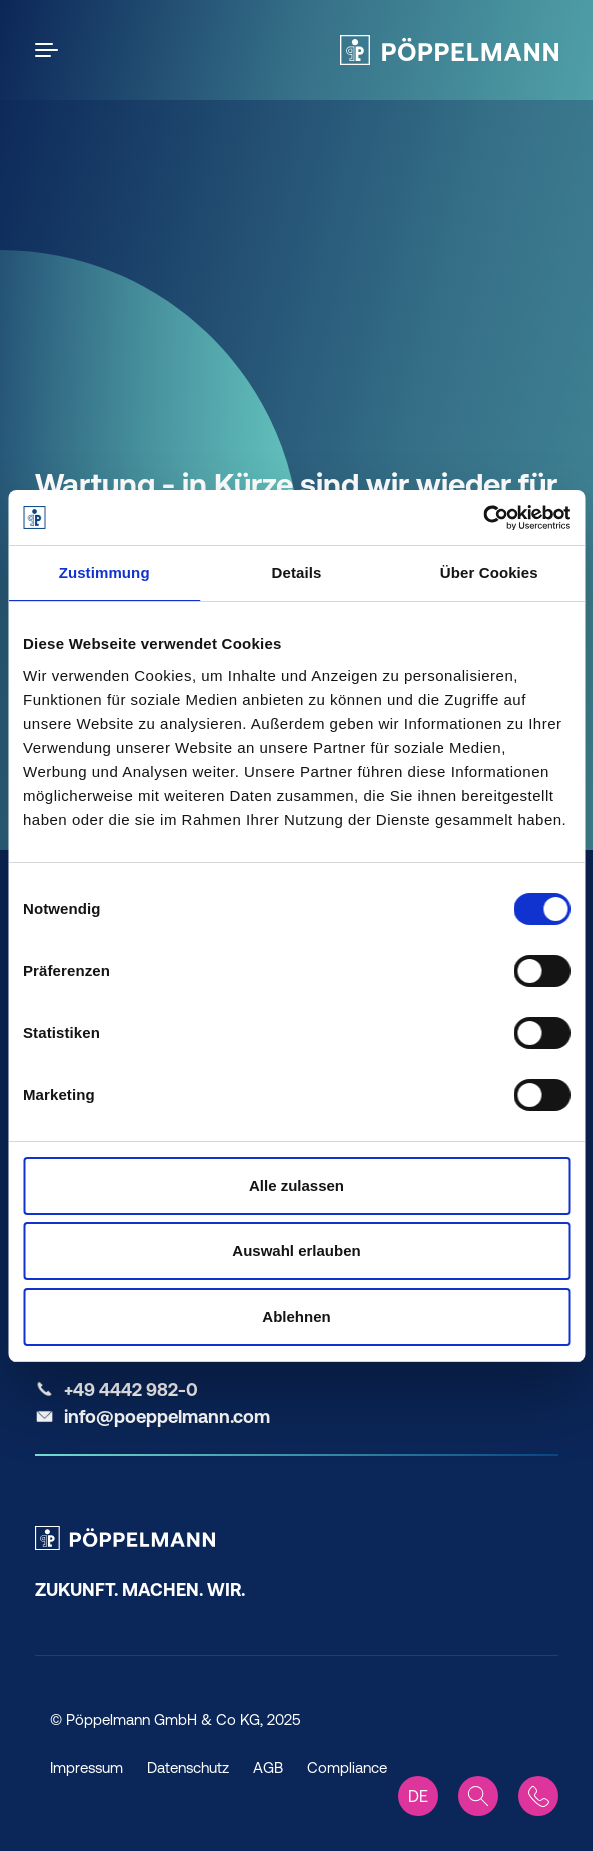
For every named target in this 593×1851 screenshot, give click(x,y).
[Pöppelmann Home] (449, 50)
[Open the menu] (50, 50)
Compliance (347, 1767)
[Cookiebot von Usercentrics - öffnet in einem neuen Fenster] (482, 518)
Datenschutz (188, 1767)
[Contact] (538, 1796)
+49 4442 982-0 (131, 1389)
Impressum (86, 1767)
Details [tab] (297, 572)
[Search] (478, 1796)
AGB (268, 1767)
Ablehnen (296, 1316)
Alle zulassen (296, 1185)
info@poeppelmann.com (167, 1416)
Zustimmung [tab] (104, 572)
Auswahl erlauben (296, 1250)
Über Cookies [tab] (489, 572)
